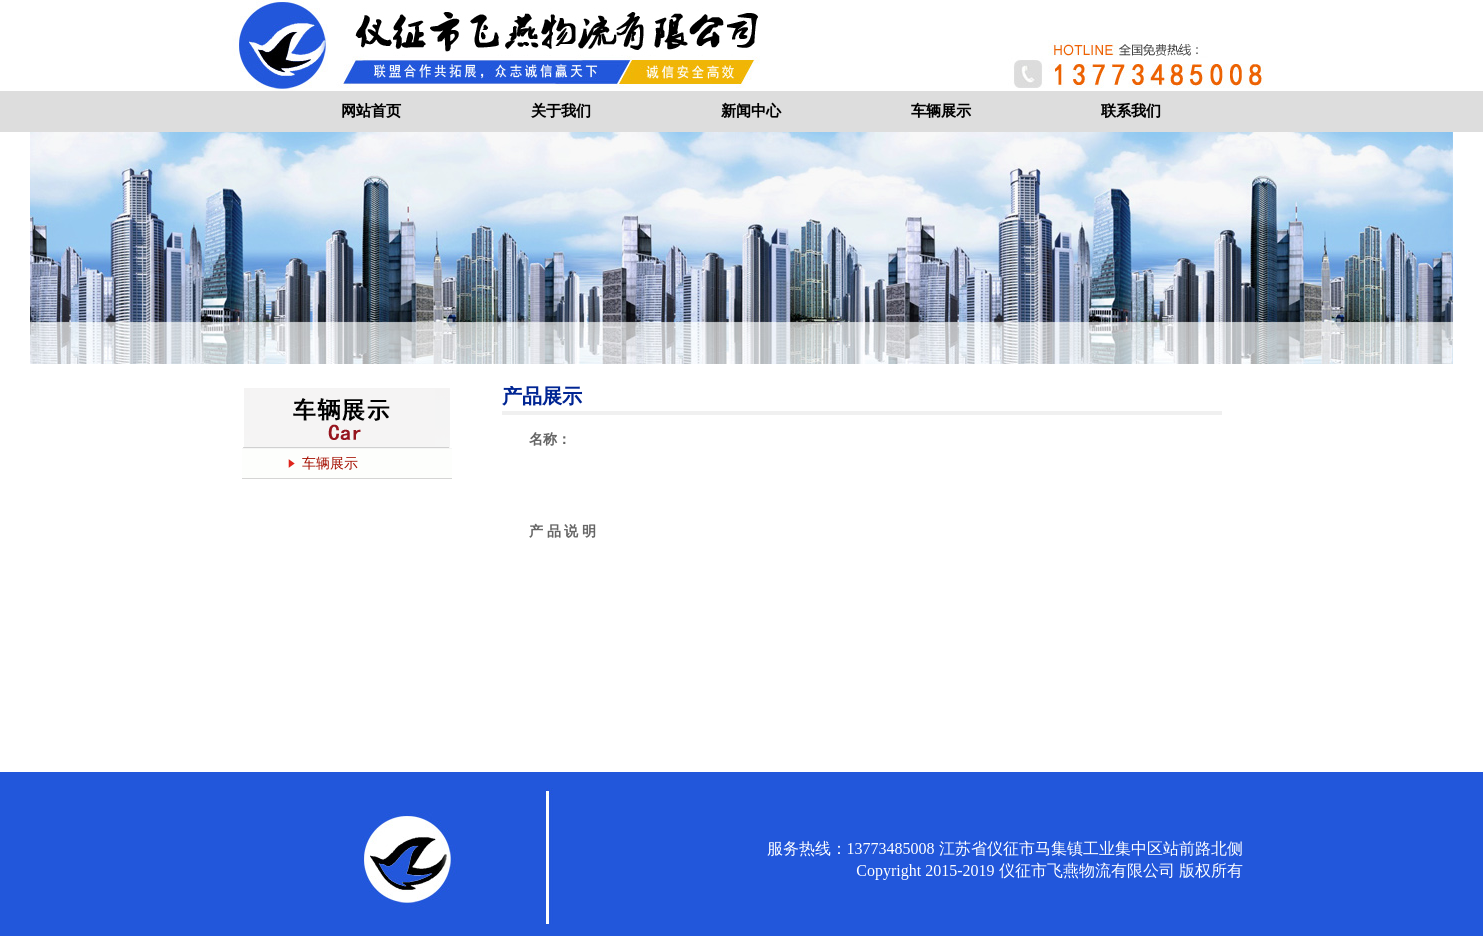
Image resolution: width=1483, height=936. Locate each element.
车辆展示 (941, 111)
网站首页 (371, 111)
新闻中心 (751, 111)
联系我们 (1131, 111)
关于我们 (561, 111)
